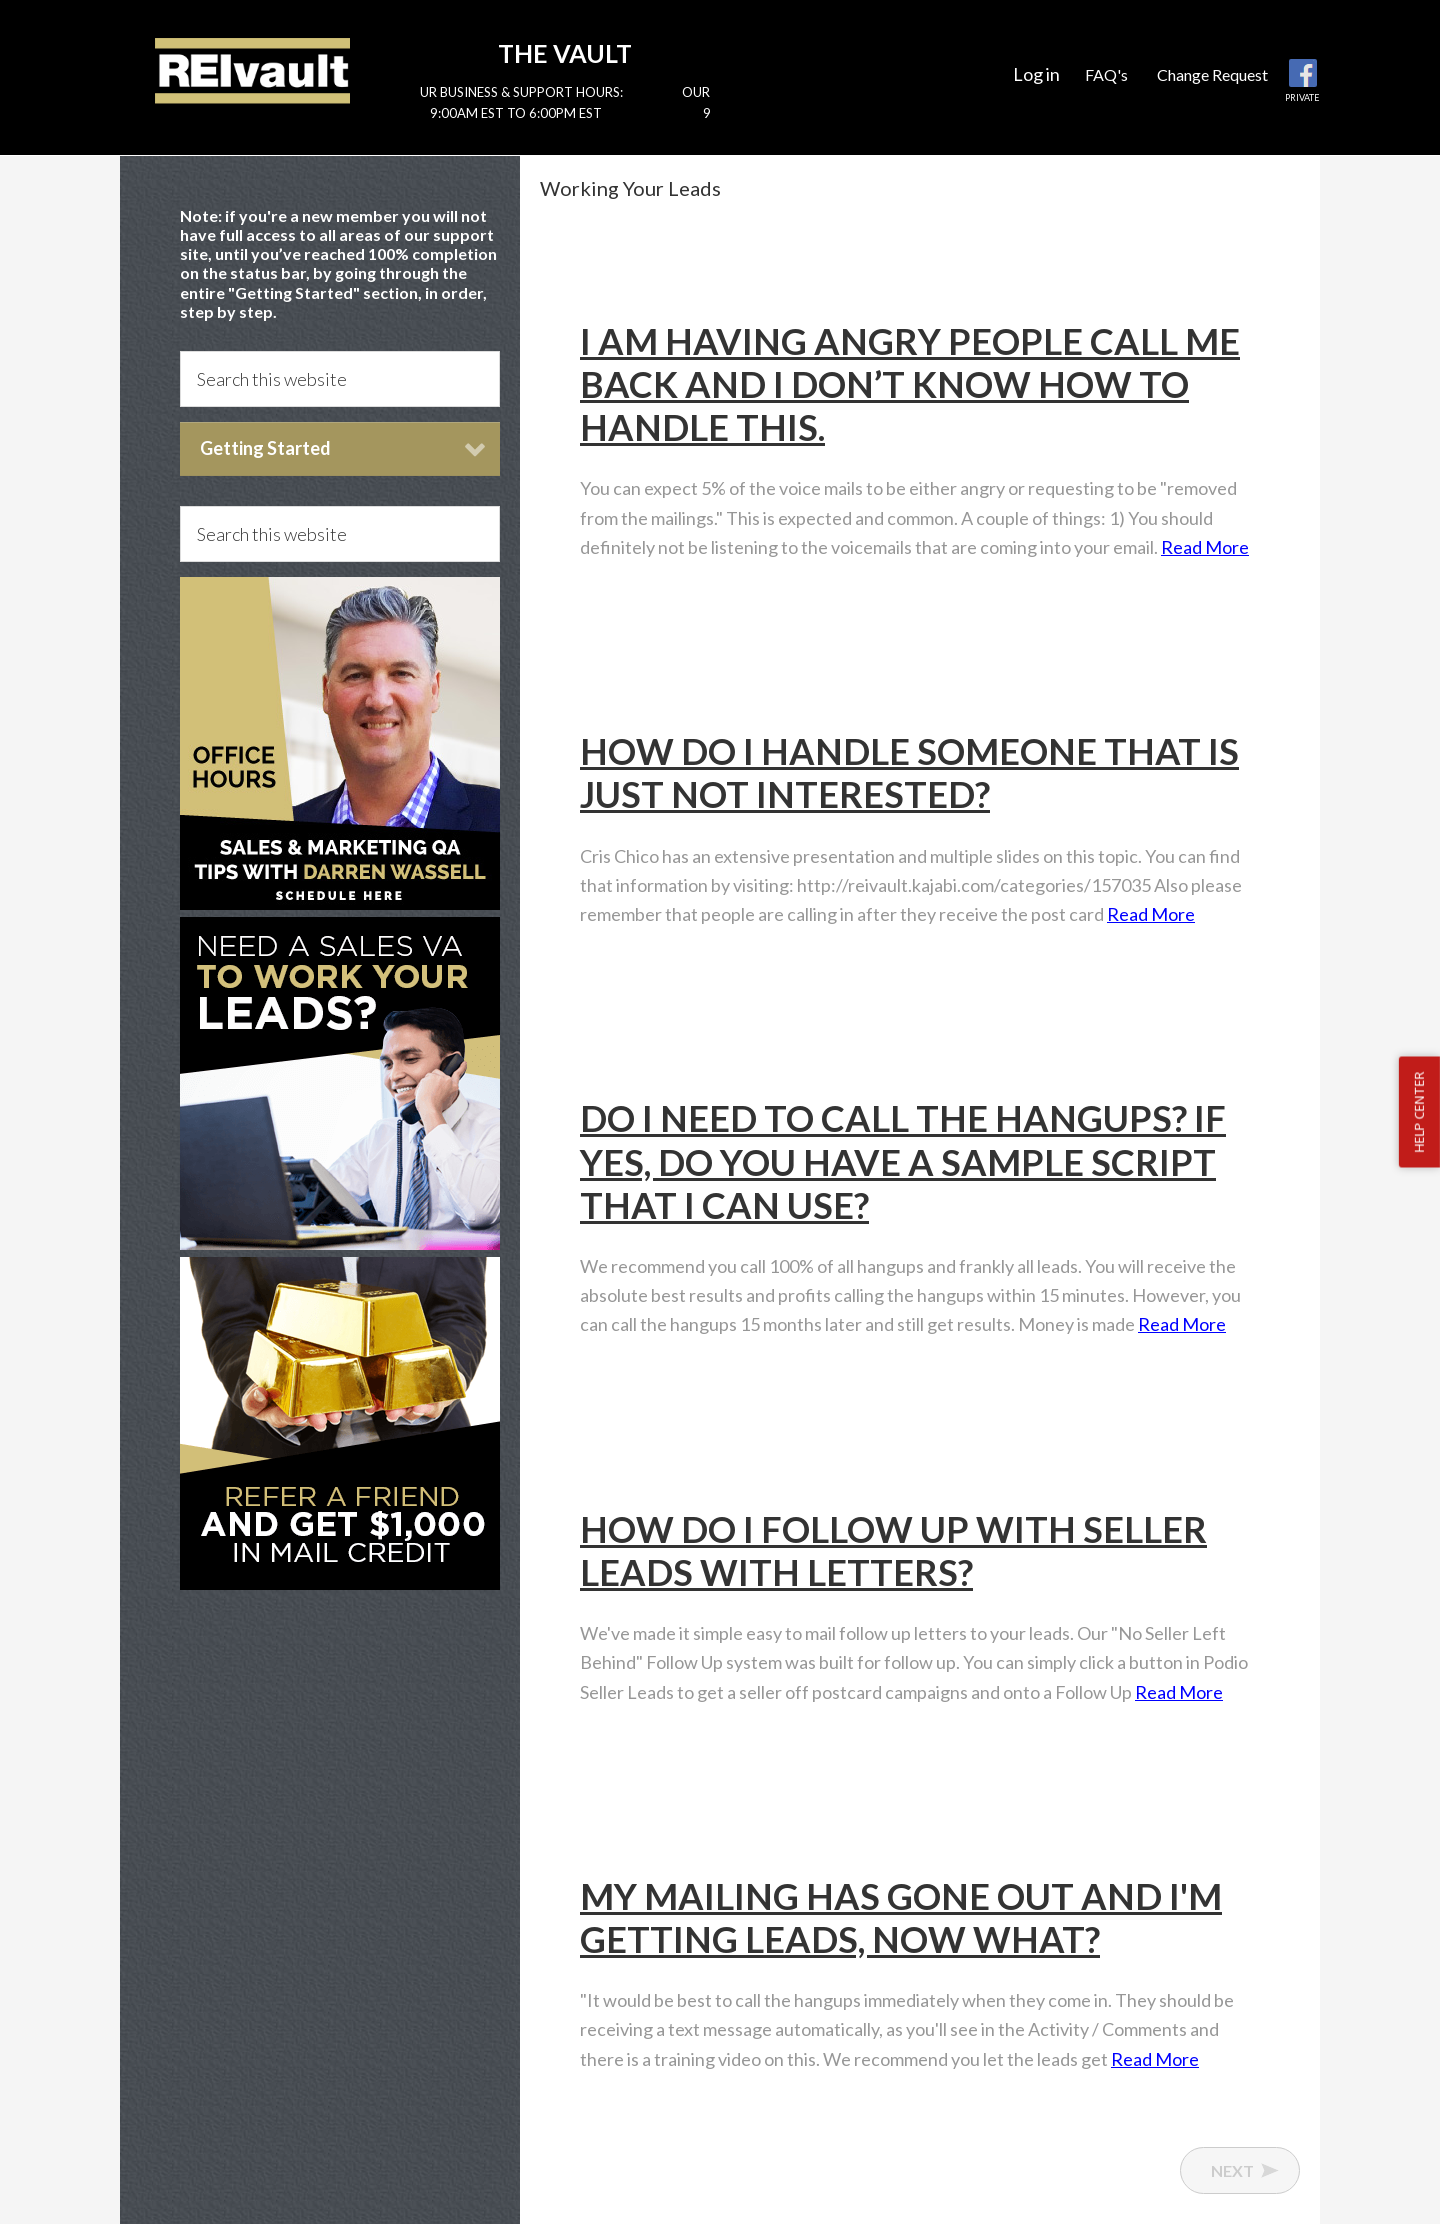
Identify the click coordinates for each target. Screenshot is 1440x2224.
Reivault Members (252, 70)
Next (1232, 2170)
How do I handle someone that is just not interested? (909, 772)
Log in (1036, 74)
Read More (1205, 547)
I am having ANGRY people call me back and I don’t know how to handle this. (910, 384)
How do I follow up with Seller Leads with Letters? (893, 1550)
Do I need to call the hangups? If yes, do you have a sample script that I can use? (903, 1161)
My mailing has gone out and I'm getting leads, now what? (901, 1917)
